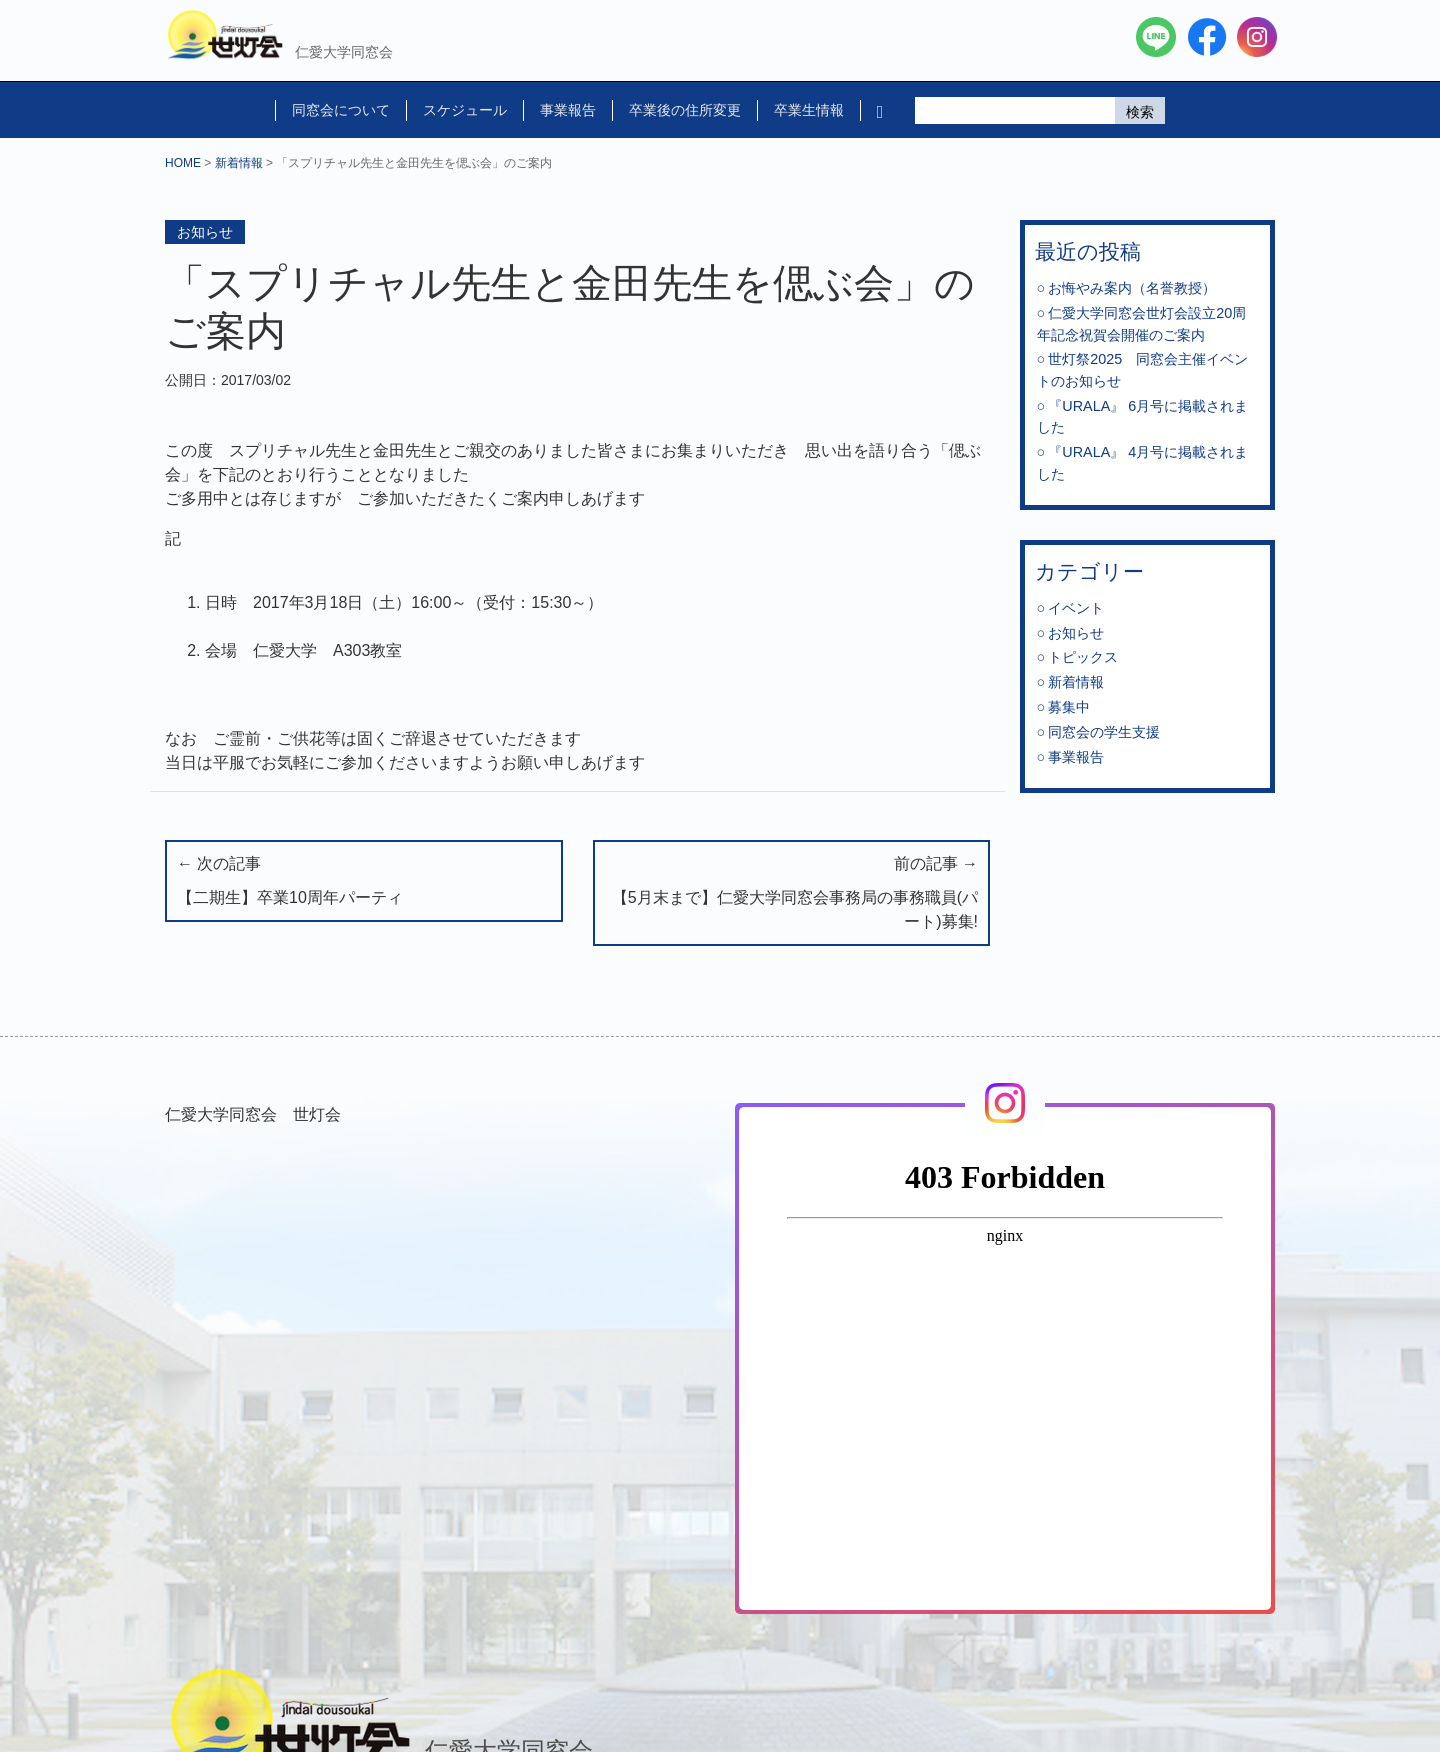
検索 (1140, 112)
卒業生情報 (809, 110)
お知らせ (205, 232)
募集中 (1069, 707)
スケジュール (465, 110)
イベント (1076, 608)
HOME (183, 163)
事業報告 (568, 110)
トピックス (1083, 657)
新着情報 (239, 163)
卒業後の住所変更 (685, 110)
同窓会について (341, 110)
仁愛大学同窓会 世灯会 (253, 1114)
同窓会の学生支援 (1104, 732)
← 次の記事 (364, 882)
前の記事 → (792, 894)
